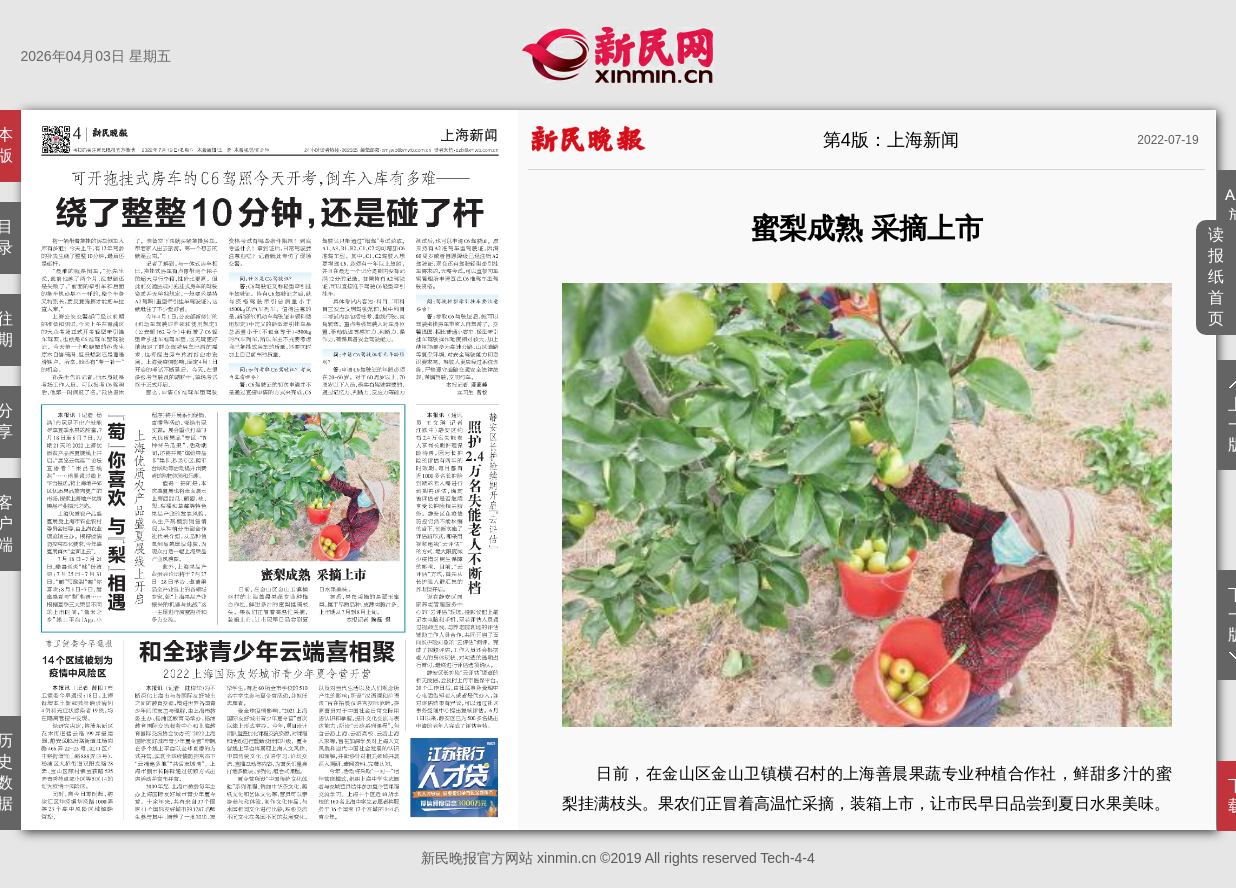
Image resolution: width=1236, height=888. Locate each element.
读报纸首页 (1216, 276)
